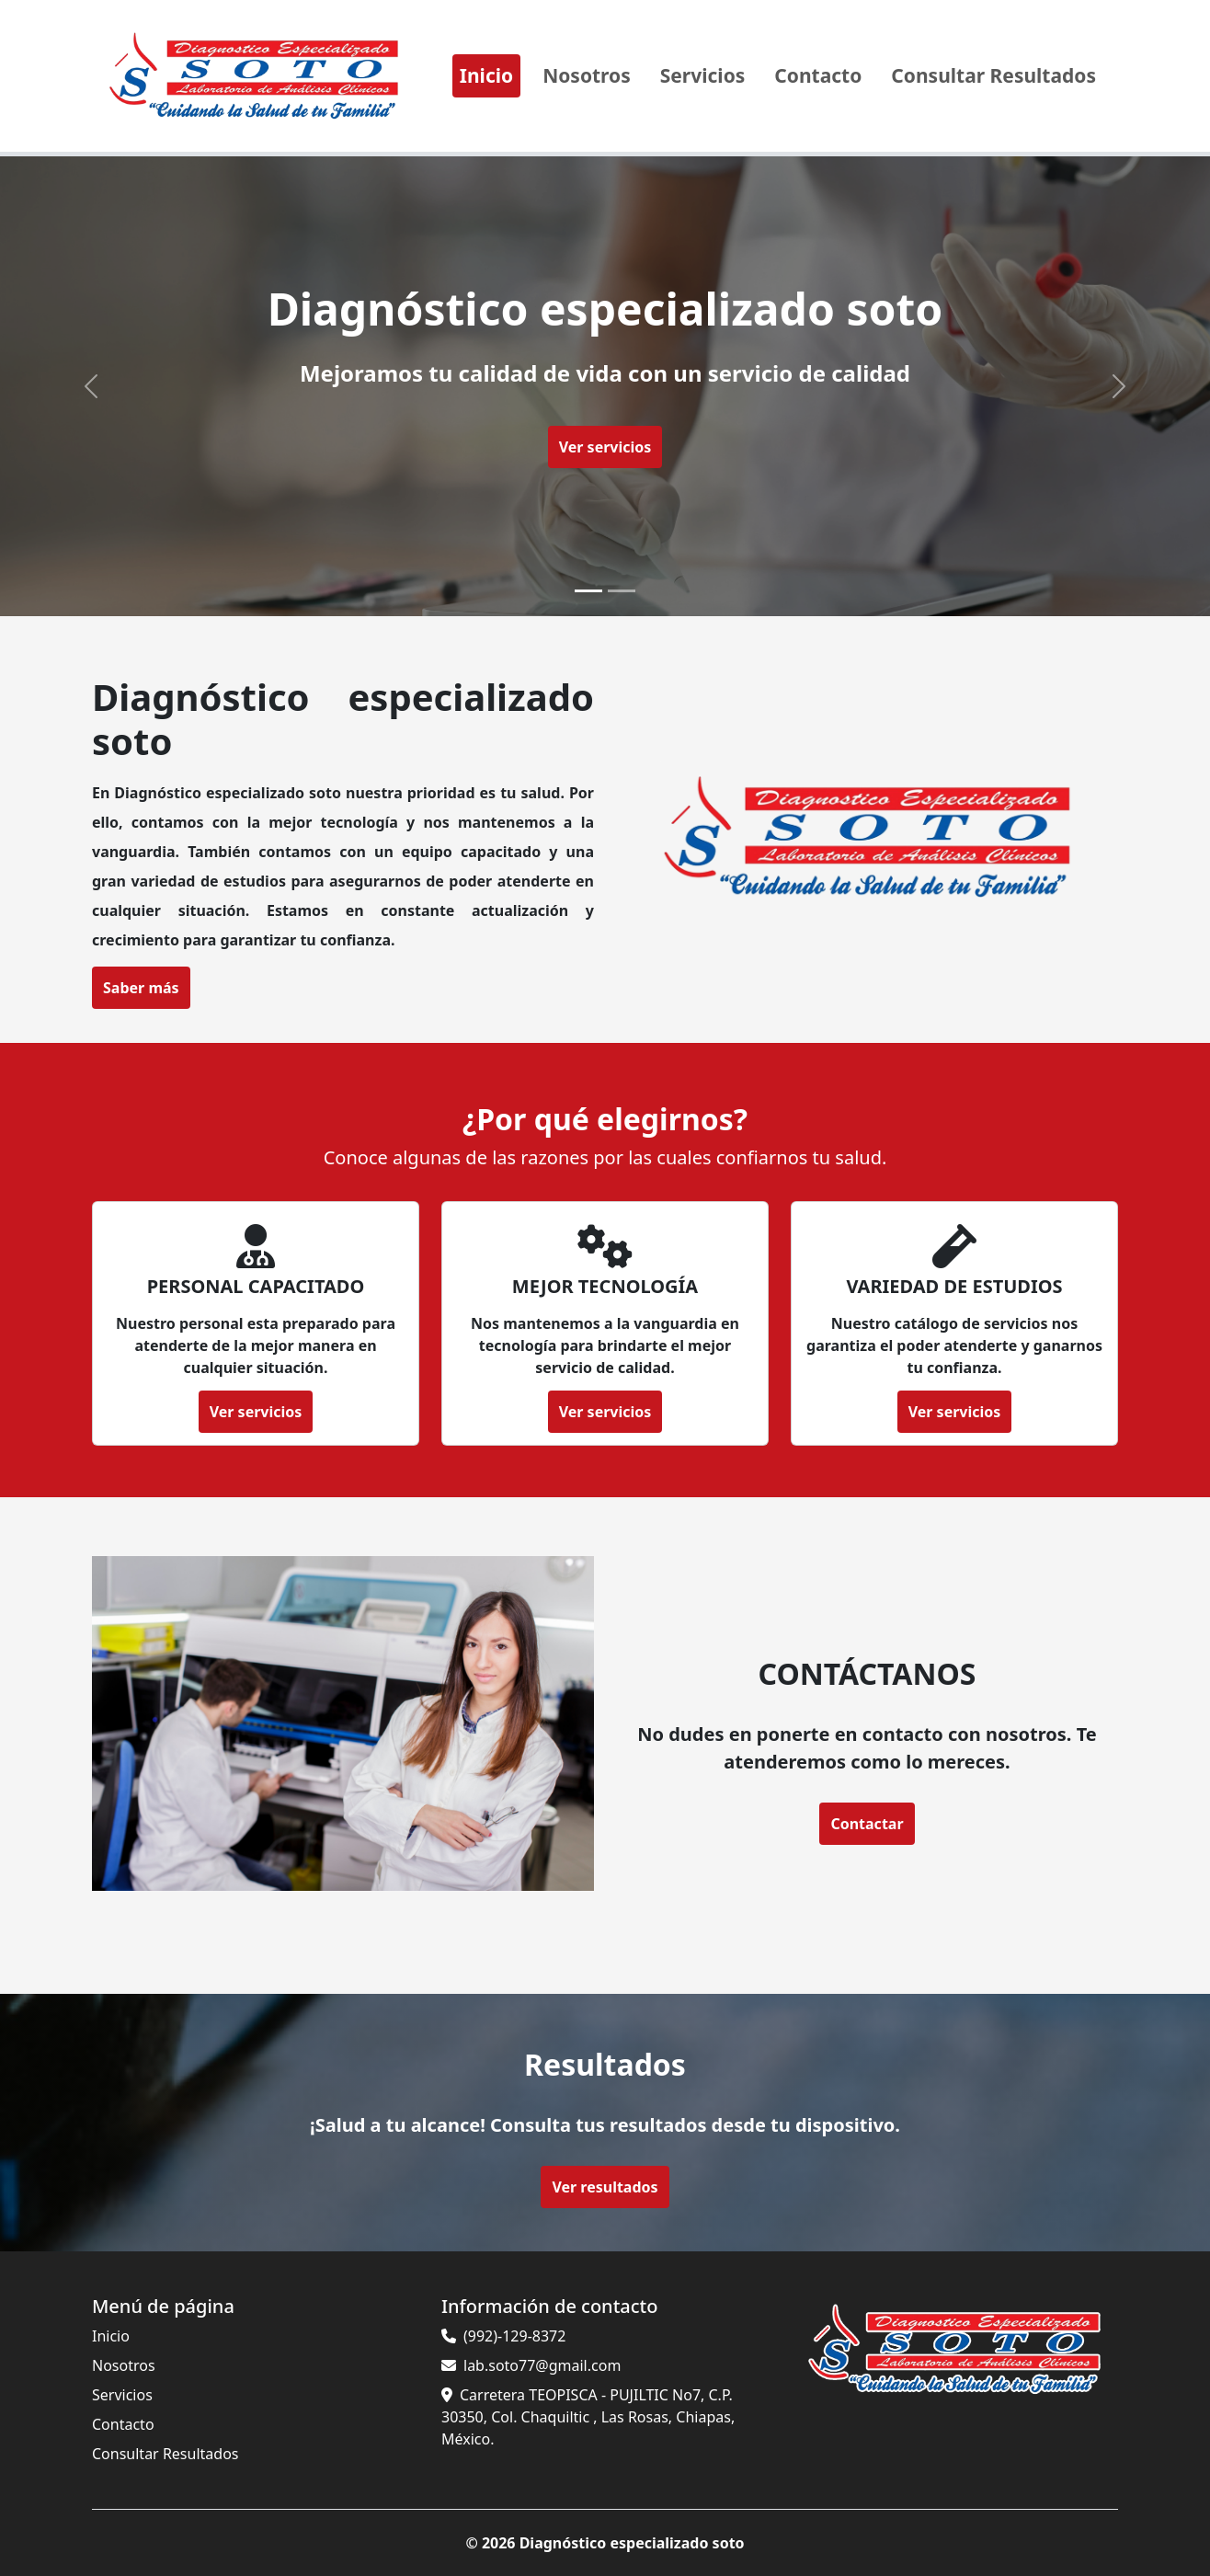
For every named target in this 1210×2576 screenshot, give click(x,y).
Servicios (703, 75)
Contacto (818, 75)
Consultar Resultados (993, 75)
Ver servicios (605, 447)
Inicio (486, 75)
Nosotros (586, 75)
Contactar (846, 1816)
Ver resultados (605, 2187)
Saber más (123, 988)
